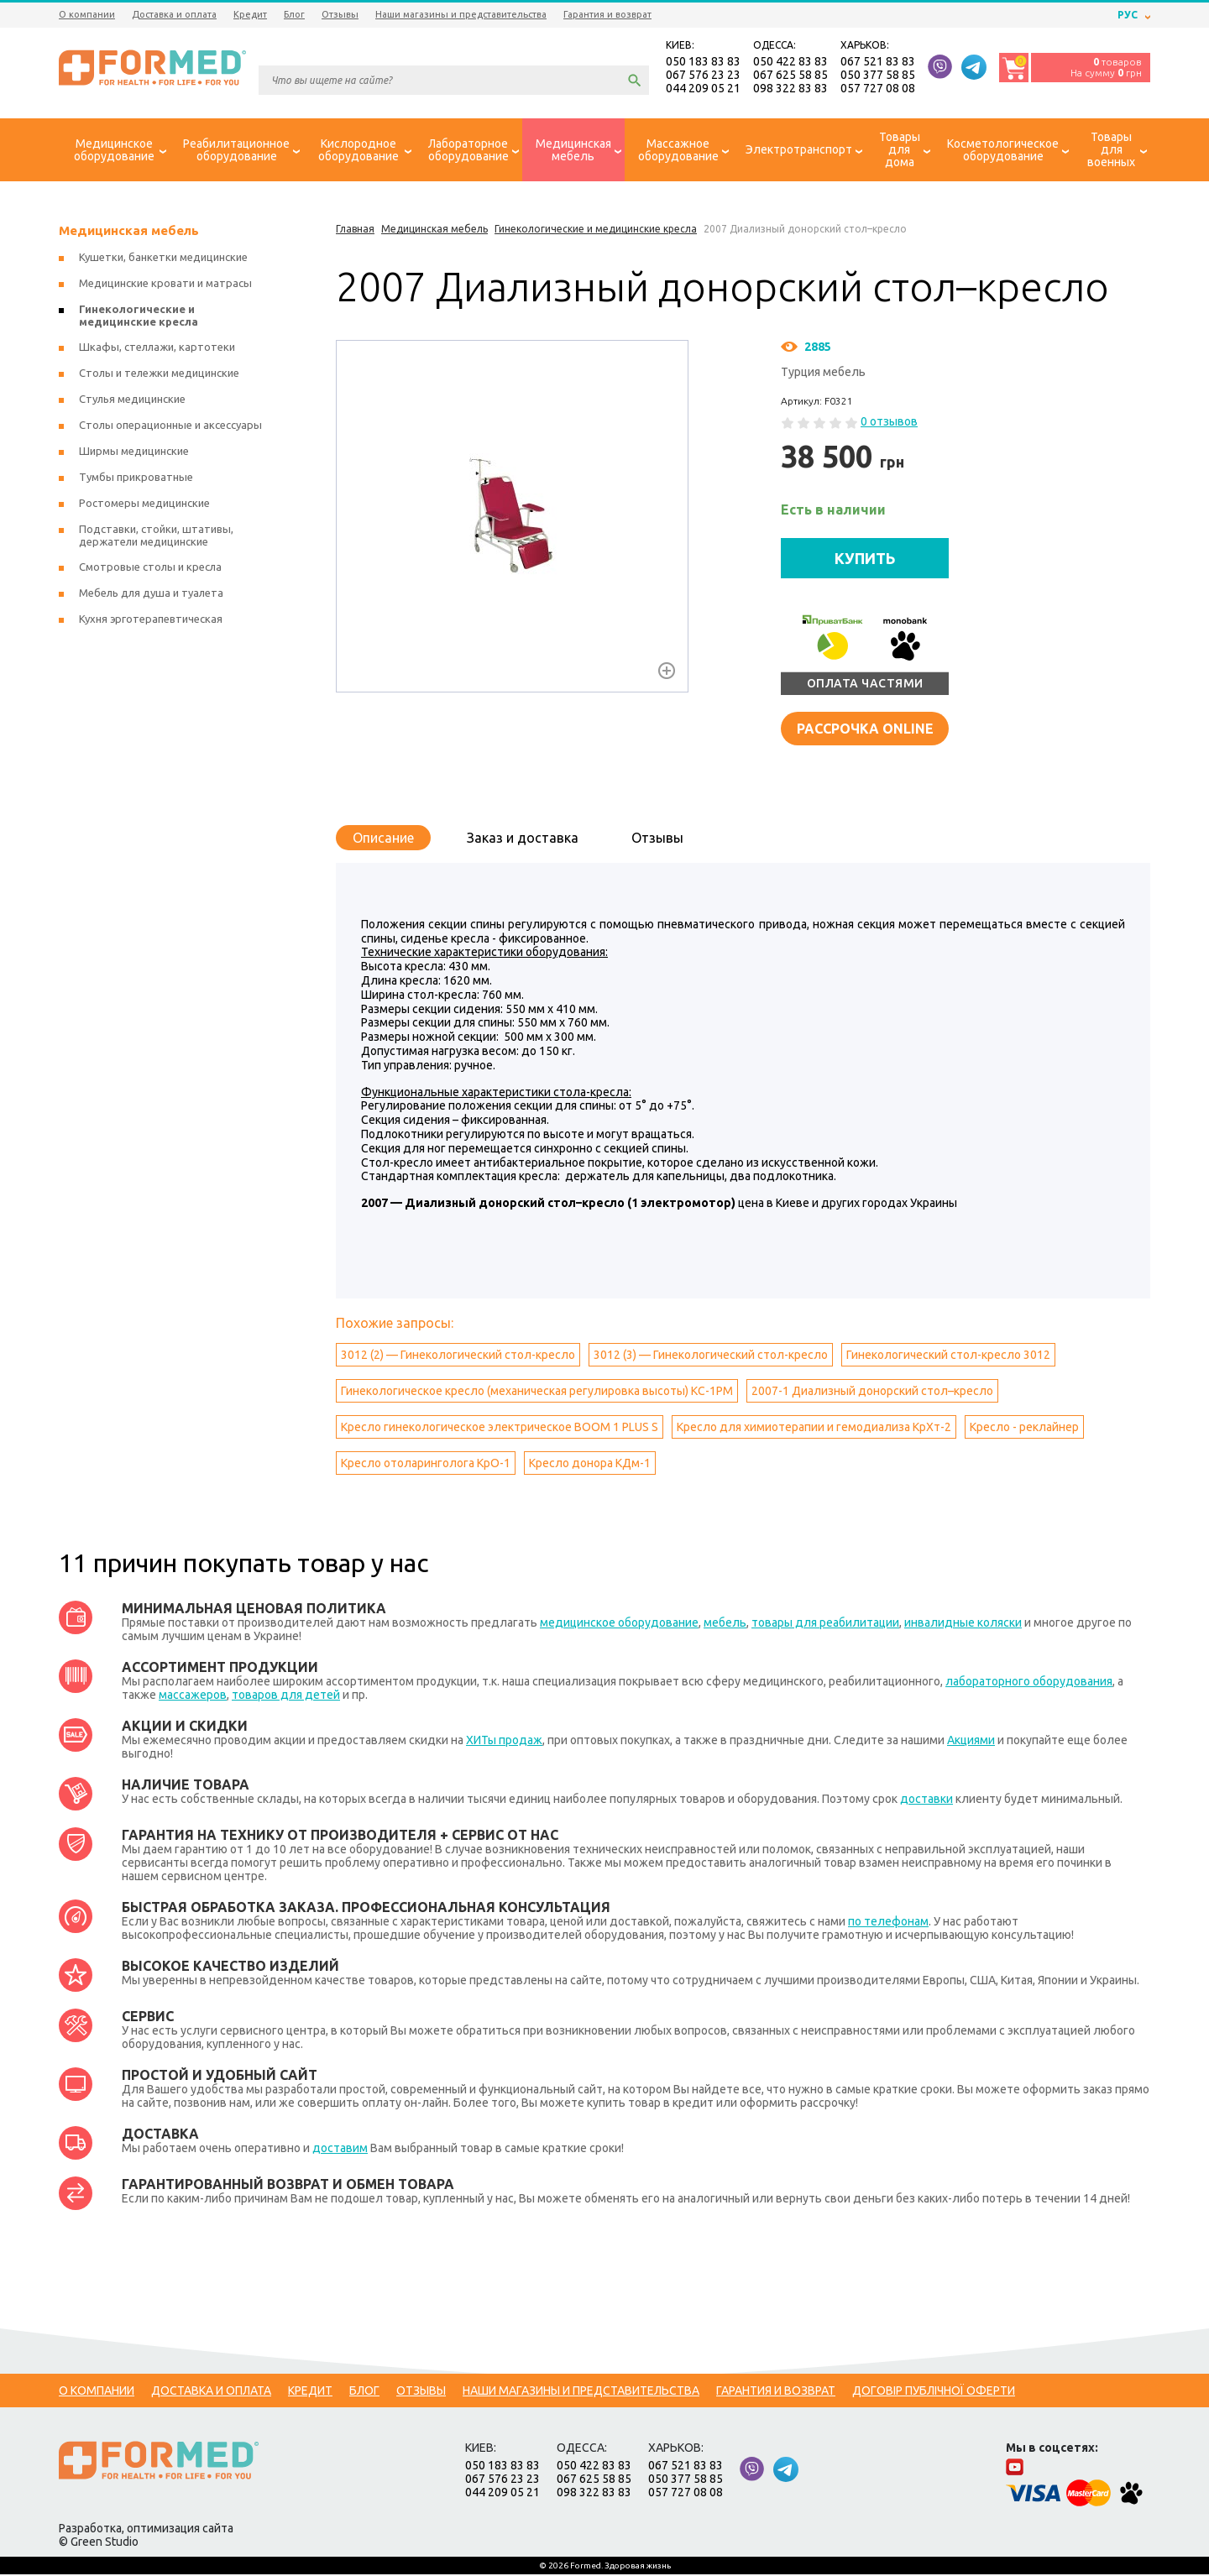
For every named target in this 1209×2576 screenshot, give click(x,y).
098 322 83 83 (790, 89)
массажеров (193, 1696)
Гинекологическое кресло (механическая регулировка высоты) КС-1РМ (537, 1392)
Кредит (250, 14)
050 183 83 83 (703, 62)
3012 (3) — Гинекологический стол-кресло (711, 1356)
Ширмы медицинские (134, 452)
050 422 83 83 (790, 62)
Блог (294, 14)
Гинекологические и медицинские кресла (138, 317)
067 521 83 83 (877, 62)
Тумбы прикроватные (136, 478)
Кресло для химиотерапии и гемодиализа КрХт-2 (814, 1428)
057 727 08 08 (877, 89)
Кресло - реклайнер (1024, 1428)
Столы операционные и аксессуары (170, 426)
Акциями (971, 1741)
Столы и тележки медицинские (159, 374)
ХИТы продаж (504, 1741)
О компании (87, 14)
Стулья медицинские (132, 400)
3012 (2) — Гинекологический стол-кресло (458, 1356)
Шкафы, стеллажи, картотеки (157, 348)
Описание (383, 838)
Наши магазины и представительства (461, 14)
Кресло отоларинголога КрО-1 (425, 1464)
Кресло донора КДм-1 (590, 1464)
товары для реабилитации (825, 1624)
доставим (340, 2149)
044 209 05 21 (703, 89)
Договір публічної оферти (933, 2392)
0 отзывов (889, 423)
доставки (926, 1800)
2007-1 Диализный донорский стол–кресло (872, 1392)
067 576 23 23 (703, 75)
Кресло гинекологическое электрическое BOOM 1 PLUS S (499, 1428)
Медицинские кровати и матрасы (165, 284)
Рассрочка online (865, 729)
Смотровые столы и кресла (150, 568)
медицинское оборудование (619, 1624)
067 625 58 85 (790, 75)
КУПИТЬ (865, 559)
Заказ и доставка (522, 838)
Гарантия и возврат (607, 14)
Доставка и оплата (174, 14)
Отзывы (340, 14)
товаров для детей (286, 1696)
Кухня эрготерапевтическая (150, 620)
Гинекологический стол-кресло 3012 (948, 1356)
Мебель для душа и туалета (151, 594)
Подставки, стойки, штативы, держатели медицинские (156, 537)
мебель (725, 1624)
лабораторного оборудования (1028, 1683)
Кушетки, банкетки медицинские (163, 258)
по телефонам (888, 1923)
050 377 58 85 (877, 75)
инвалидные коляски (963, 1624)
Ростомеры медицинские (144, 504)
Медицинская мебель (129, 232)
